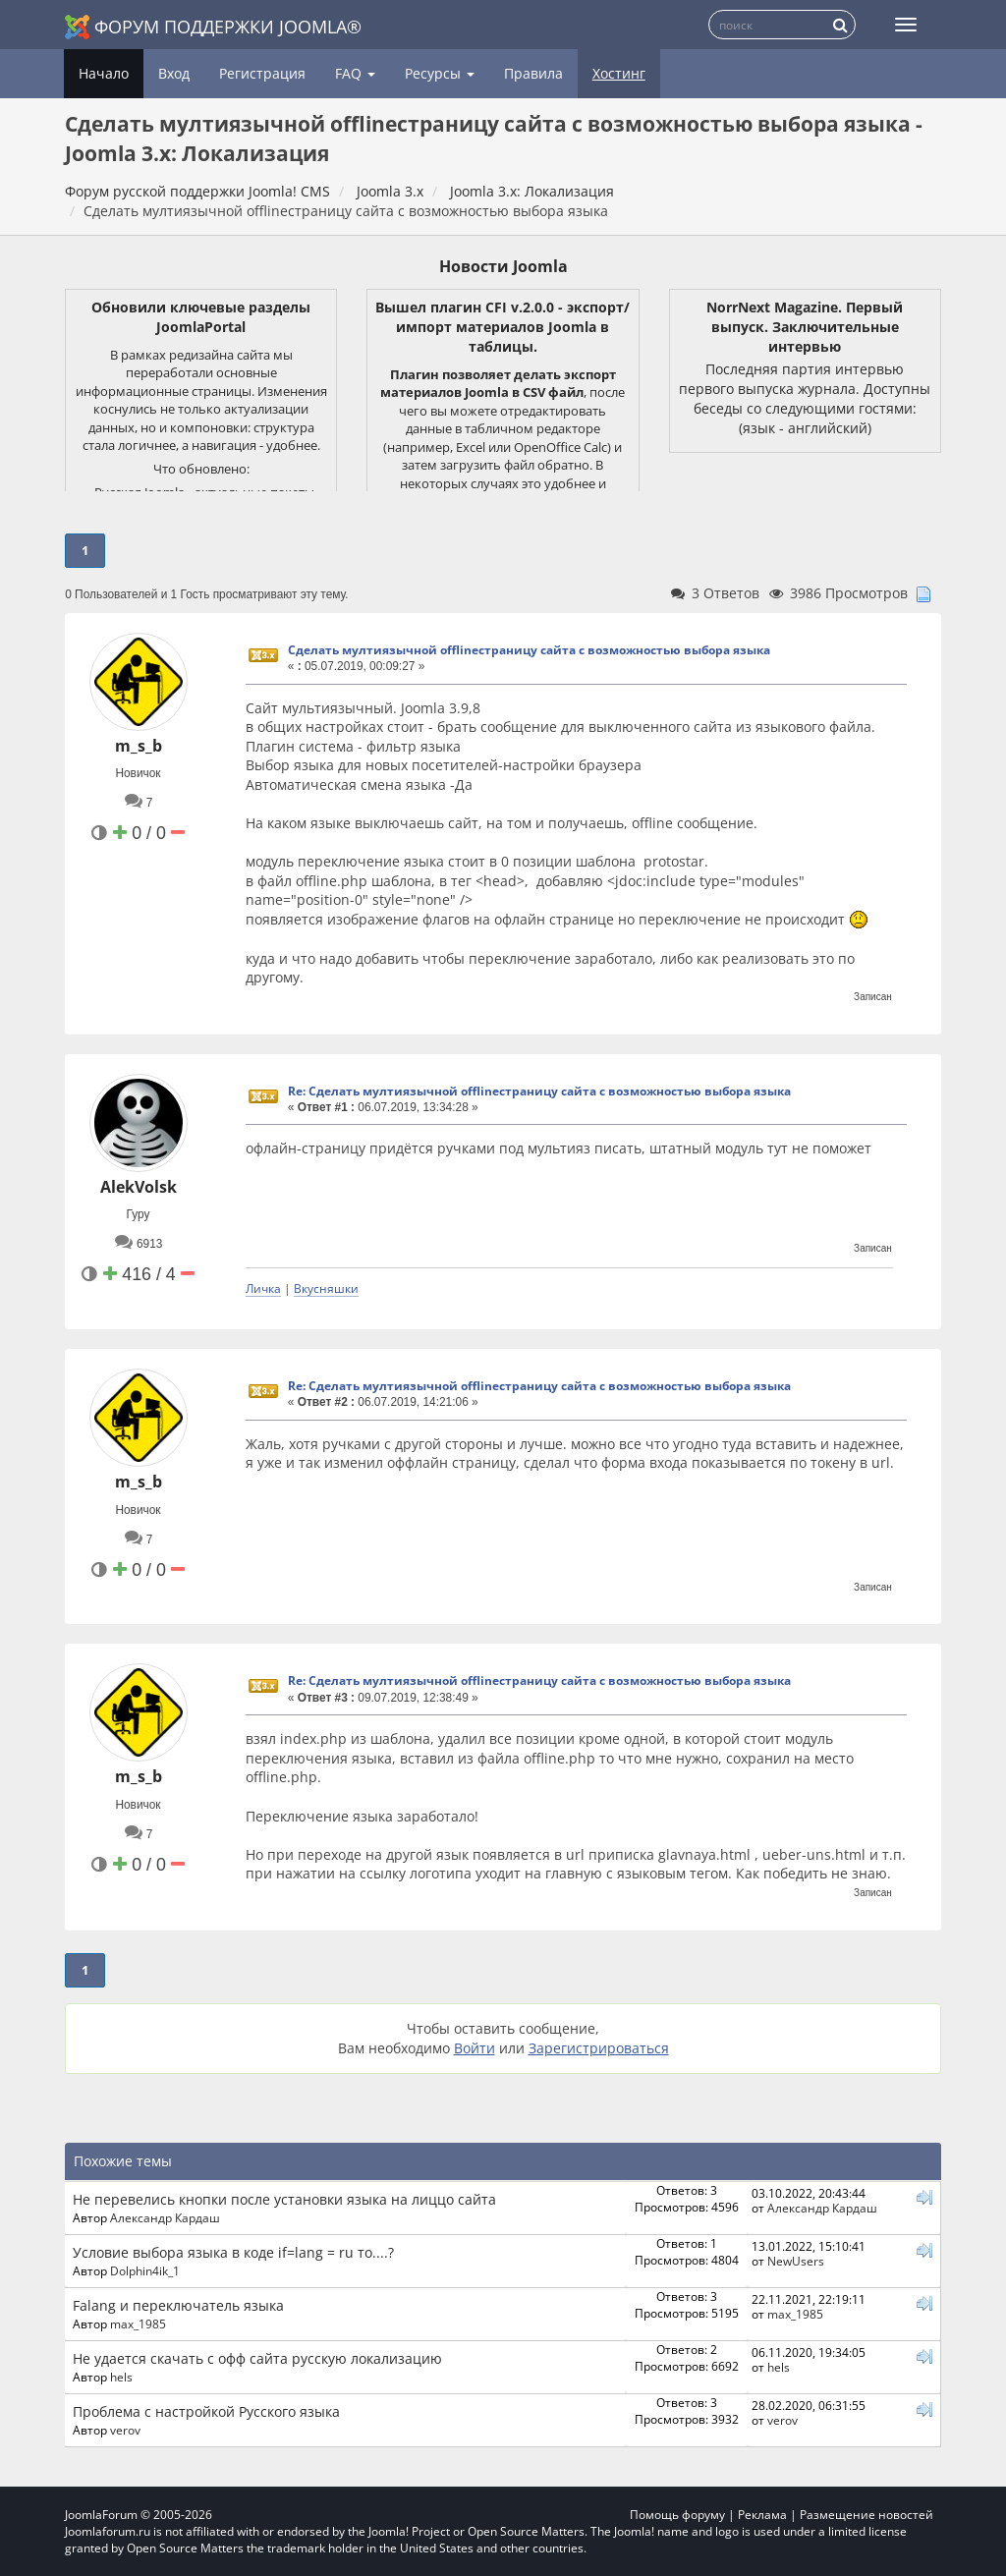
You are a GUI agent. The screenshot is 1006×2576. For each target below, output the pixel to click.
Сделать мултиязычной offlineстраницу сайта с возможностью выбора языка (529, 650)
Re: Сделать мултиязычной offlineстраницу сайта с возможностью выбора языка (539, 1091)
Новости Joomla (503, 266)
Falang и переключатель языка (178, 2305)
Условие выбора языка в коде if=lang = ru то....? (233, 2252)
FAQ (355, 73)
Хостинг (618, 73)
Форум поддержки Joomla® (213, 27)
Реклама (762, 2514)
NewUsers (795, 2260)
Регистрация (262, 73)
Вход (174, 73)
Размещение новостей (866, 2514)
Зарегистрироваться (599, 2048)
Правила (533, 73)
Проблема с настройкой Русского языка (206, 2411)
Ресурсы (440, 73)
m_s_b (138, 745)
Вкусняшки (326, 1288)
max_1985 (138, 2323)
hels (121, 2376)
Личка (263, 1288)
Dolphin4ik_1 (145, 2270)
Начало (104, 73)
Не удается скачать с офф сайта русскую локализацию (257, 2358)
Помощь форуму (677, 2514)
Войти (474, 2048)
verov (125, 2429)
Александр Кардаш (165, 2217)
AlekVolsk (138, 1187)
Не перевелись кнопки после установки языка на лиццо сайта (284, 2199)
